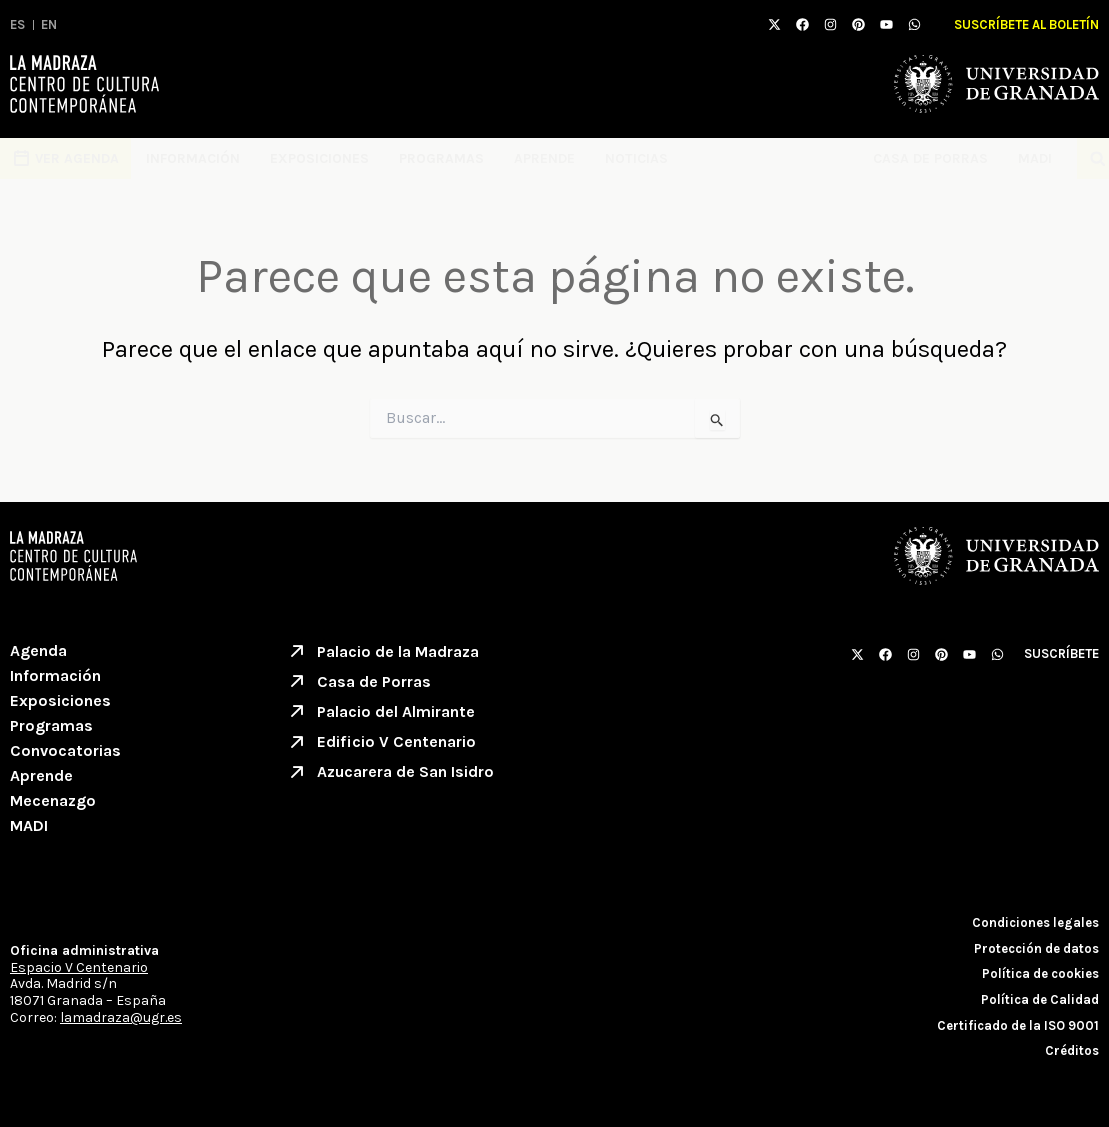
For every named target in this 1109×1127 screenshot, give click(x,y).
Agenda (38, 650)
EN (49, 24)
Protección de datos (1036, 948)
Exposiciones (319, 158)
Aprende (544, 158)
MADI (1040, 159)
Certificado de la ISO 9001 (1018, 1025)
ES (17, 24)
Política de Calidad (1040, 999)
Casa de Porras (930, 158)
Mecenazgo (53, 800)
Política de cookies (1040, 973)
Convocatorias (65, 750)
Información (193, 158)
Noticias (636, 158)
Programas (441, 158)
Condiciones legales (1035, 922)
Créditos (1072, 1050)
